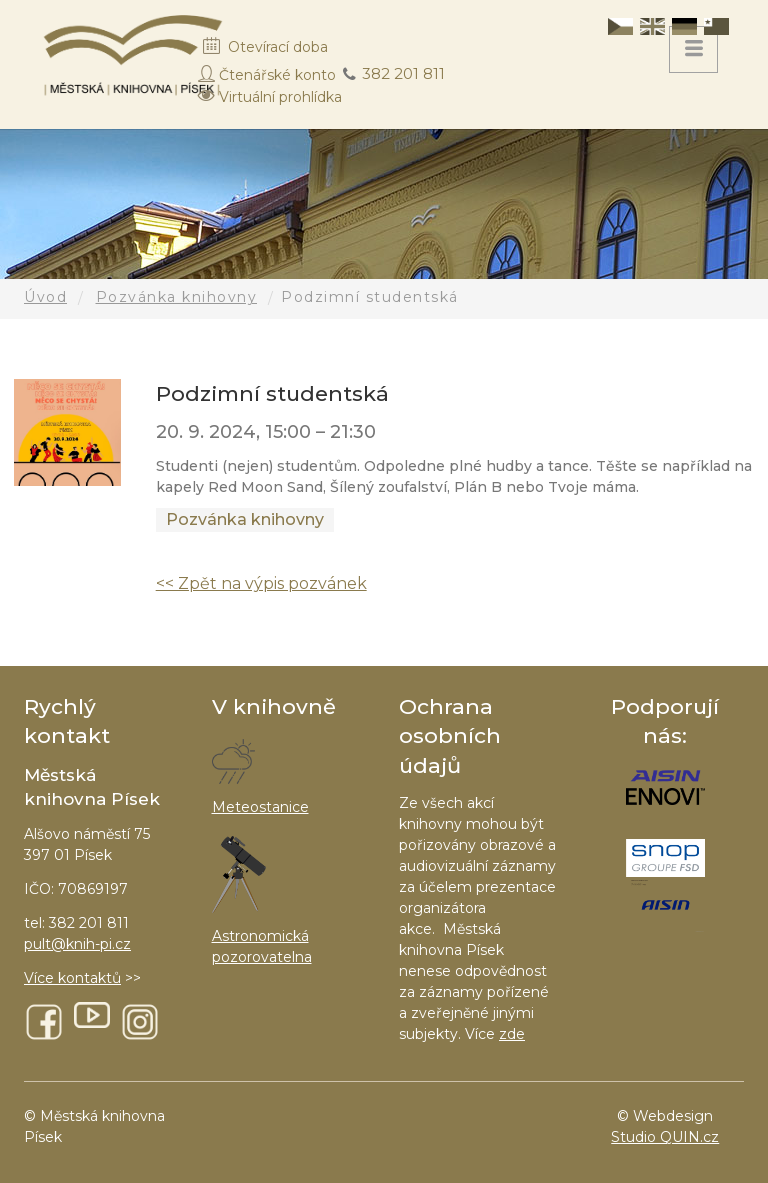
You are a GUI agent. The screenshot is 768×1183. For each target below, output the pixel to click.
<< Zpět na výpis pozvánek (261, 583)
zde (512, 1034)
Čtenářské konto (277, 75)
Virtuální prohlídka (280, 97)
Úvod (45, 297)
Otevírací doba (278, 47)
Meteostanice (260, 807)
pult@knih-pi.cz (77, 944)
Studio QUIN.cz (665, 1137)
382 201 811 (403, 73)
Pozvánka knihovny (177, 297)
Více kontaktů (72, 978)
